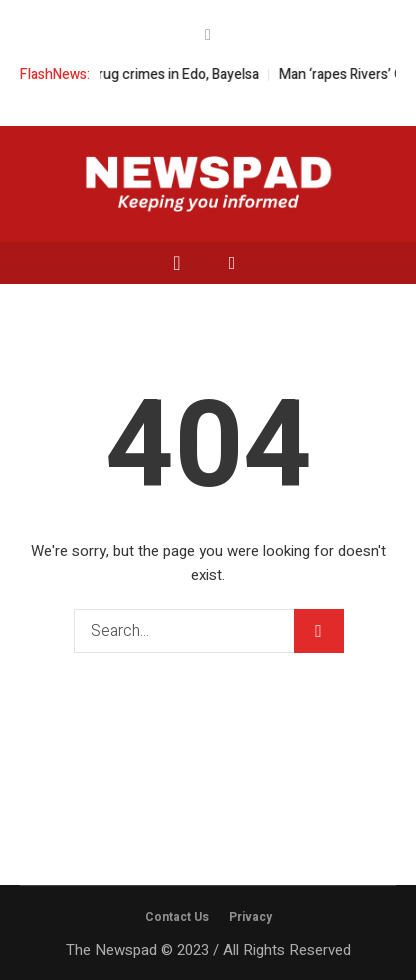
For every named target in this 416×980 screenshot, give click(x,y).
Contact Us (177, 917)
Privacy (250, 917)
